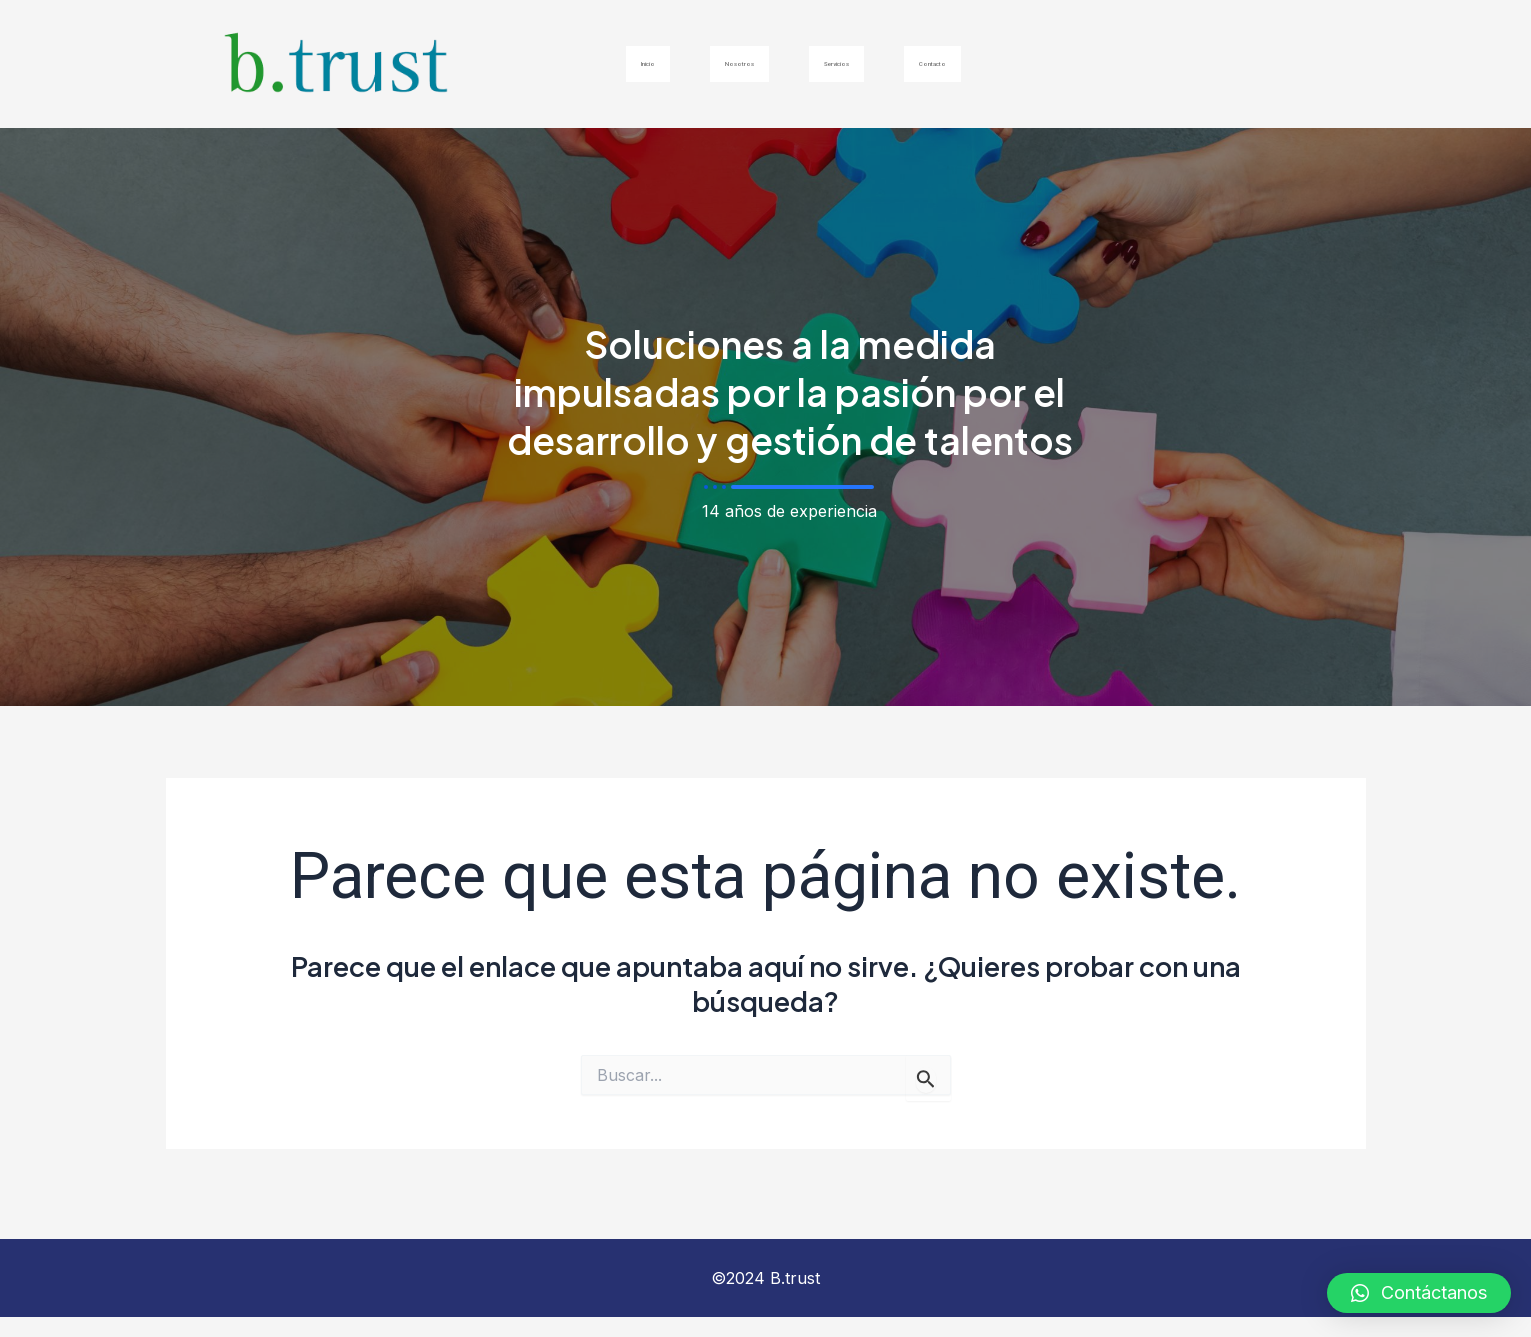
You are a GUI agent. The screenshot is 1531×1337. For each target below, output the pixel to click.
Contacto (989, 63)
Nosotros (707, 63)
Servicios (848, 63)
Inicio (582, 63)
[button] (1419, 1293)
